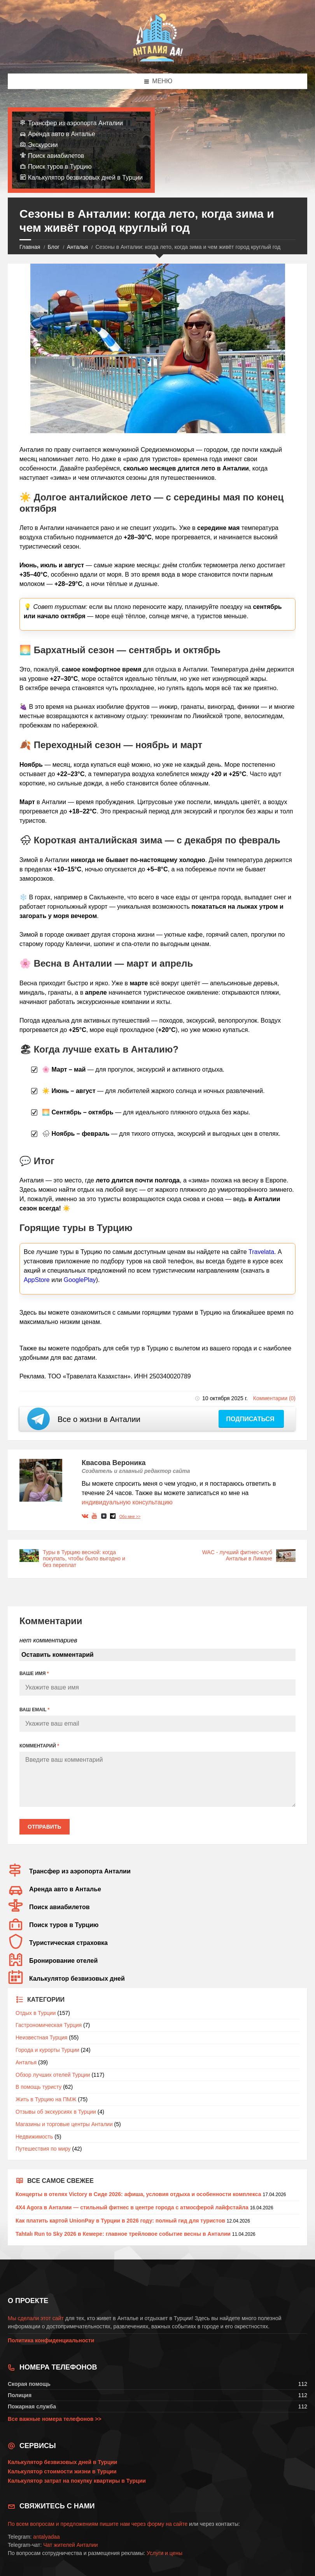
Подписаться (251, 1419)
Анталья (77, 247)
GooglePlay (80, 1280)
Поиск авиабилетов (56, 155)
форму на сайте (167, 2524)
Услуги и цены (164, 2553)
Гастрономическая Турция (49, 2025)
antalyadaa (46, 2537)
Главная (29, 247)
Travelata (261, 1252)
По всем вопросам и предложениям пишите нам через (77, 2524)
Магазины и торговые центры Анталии (64, 2124)
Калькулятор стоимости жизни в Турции (62, 2471)
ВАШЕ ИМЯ (34, 1673)
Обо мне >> (129, 1516)
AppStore (37, 1280)
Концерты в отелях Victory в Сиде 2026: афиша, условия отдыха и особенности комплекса (138, 2194)
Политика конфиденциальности (51, 2340)
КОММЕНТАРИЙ (39, 1746)
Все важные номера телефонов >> (55, 2419)
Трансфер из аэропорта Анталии (75, 123)
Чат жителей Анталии (70, 2545)
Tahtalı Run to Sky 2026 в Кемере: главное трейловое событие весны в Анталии (123, 2234)
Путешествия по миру (43, 2149)
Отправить (44, 1827)
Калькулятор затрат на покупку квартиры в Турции (77, 2481)
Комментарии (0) (274, 1398)
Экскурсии (43, 145)
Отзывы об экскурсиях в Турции (56, 2112)
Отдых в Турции (36, 2013)
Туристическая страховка (68, 1942)
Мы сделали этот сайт (36, 2318)
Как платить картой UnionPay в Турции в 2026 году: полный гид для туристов (120, 2220)
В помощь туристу (38, 2087)
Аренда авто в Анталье (61, 134)
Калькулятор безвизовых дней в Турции (85, 177)
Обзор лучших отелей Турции (53, 2075)
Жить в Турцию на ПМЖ (46, 2099)
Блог (54, 247)
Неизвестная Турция (41, 2037)
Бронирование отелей (63, 1960)
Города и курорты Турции (47, 2050)
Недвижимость (34, 2137)
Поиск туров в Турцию (60, 166)
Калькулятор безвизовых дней (77, 1978)
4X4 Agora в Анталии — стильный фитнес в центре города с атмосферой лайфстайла (132, 2207)
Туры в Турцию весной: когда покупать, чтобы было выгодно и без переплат (84, 1559)
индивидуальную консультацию (127, 1502)
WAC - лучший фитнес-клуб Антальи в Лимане (237, 1555)
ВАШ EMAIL (34, 1709)
